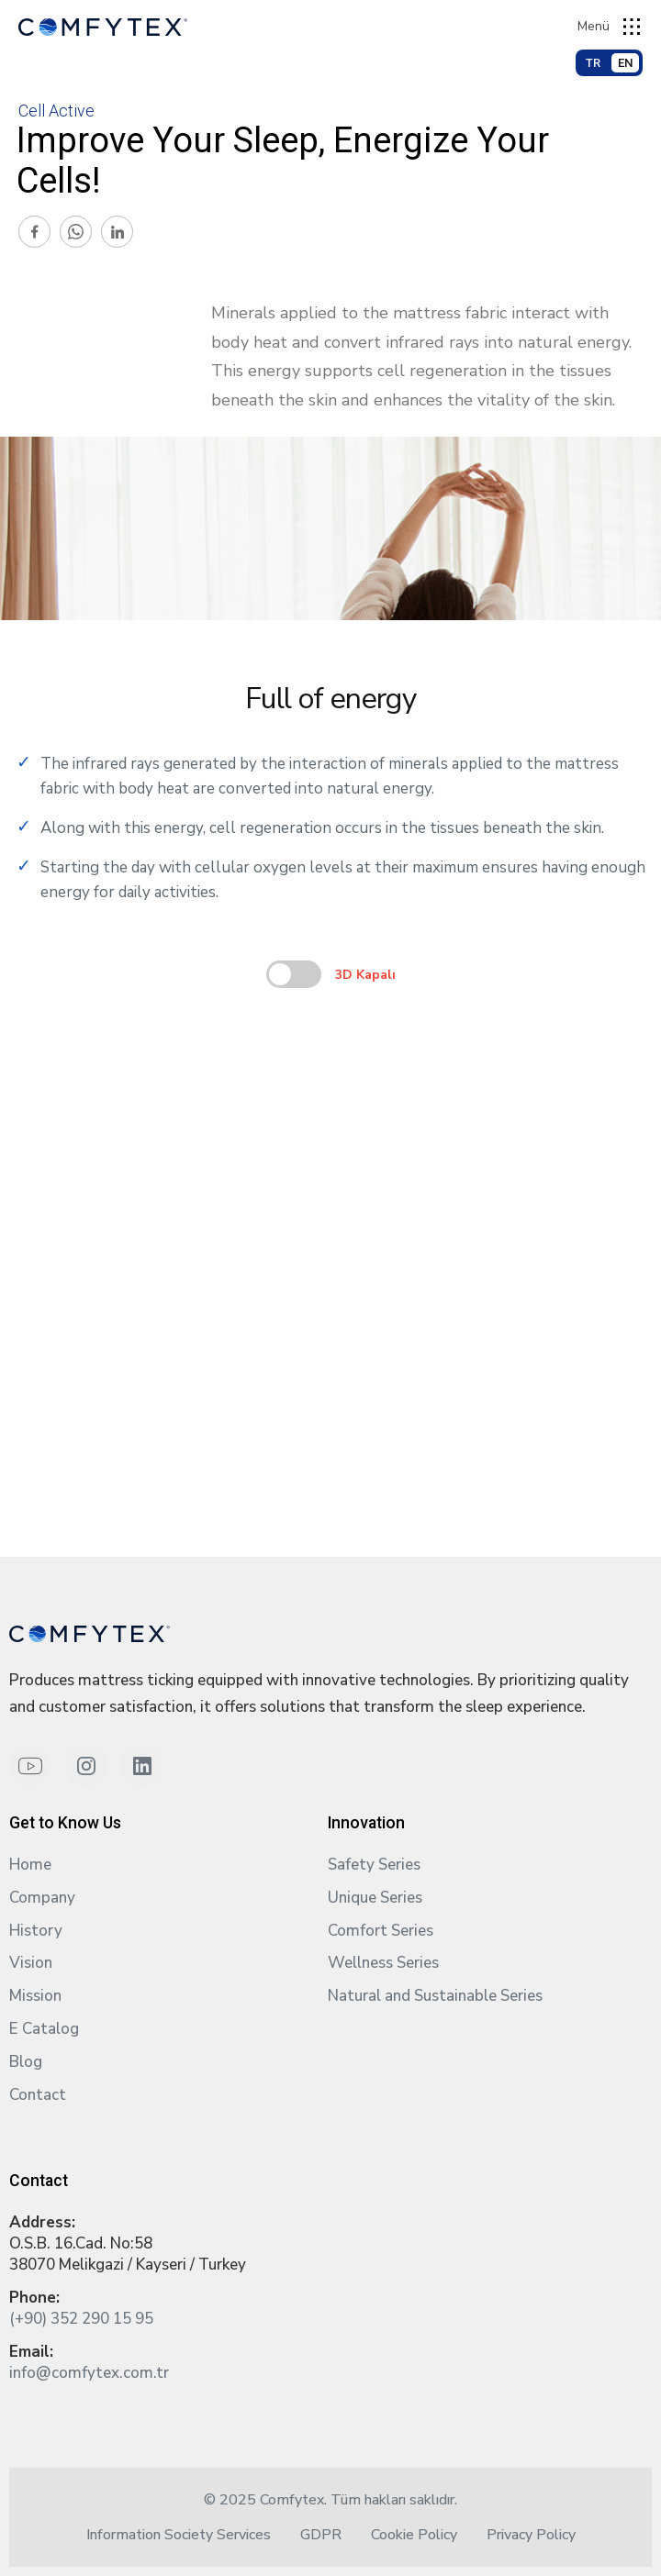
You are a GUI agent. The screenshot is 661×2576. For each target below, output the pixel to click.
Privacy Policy (531, 2535)
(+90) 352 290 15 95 (81, 2318)
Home (30, 1864)
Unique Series (375, 1897)
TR (593, 63)
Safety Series (374, 1864)
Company (42, 1897)
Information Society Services (178, 2535)
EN (625, 63)
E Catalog (44, 2028)
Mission (35, 1995)
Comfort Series (380, 1930)
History (35, 1930)
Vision (30, 1962)
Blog (25, 2061)
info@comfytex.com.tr (89, 2372)
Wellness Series (383, 1962)
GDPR (321, 2535)
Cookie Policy (414, 2535)
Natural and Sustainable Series (435, 1995)
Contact (37, 2094)
